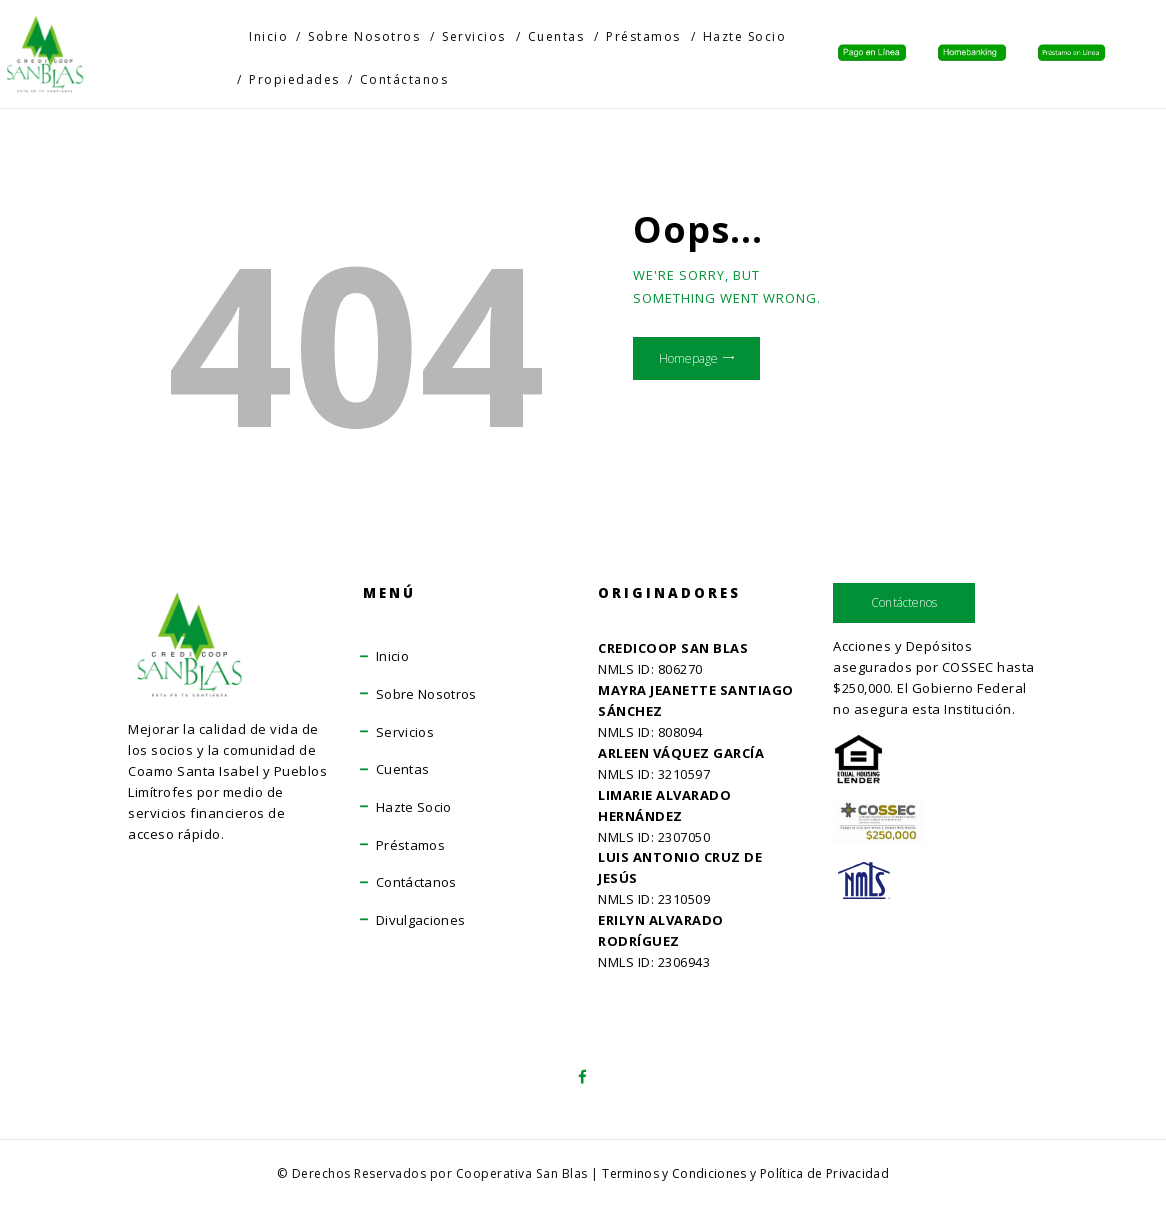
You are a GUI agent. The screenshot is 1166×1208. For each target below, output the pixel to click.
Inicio (393, 656)
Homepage (702, 366)
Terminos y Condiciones (673, 1173)
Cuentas (403, 769)
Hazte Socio (415, 807)
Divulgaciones (422, 920)
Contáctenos (905, 603)
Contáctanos (417, 882)
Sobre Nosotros (427, 694)
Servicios (406, 732)
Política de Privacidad (826, 1173)
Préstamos (411, 845)
